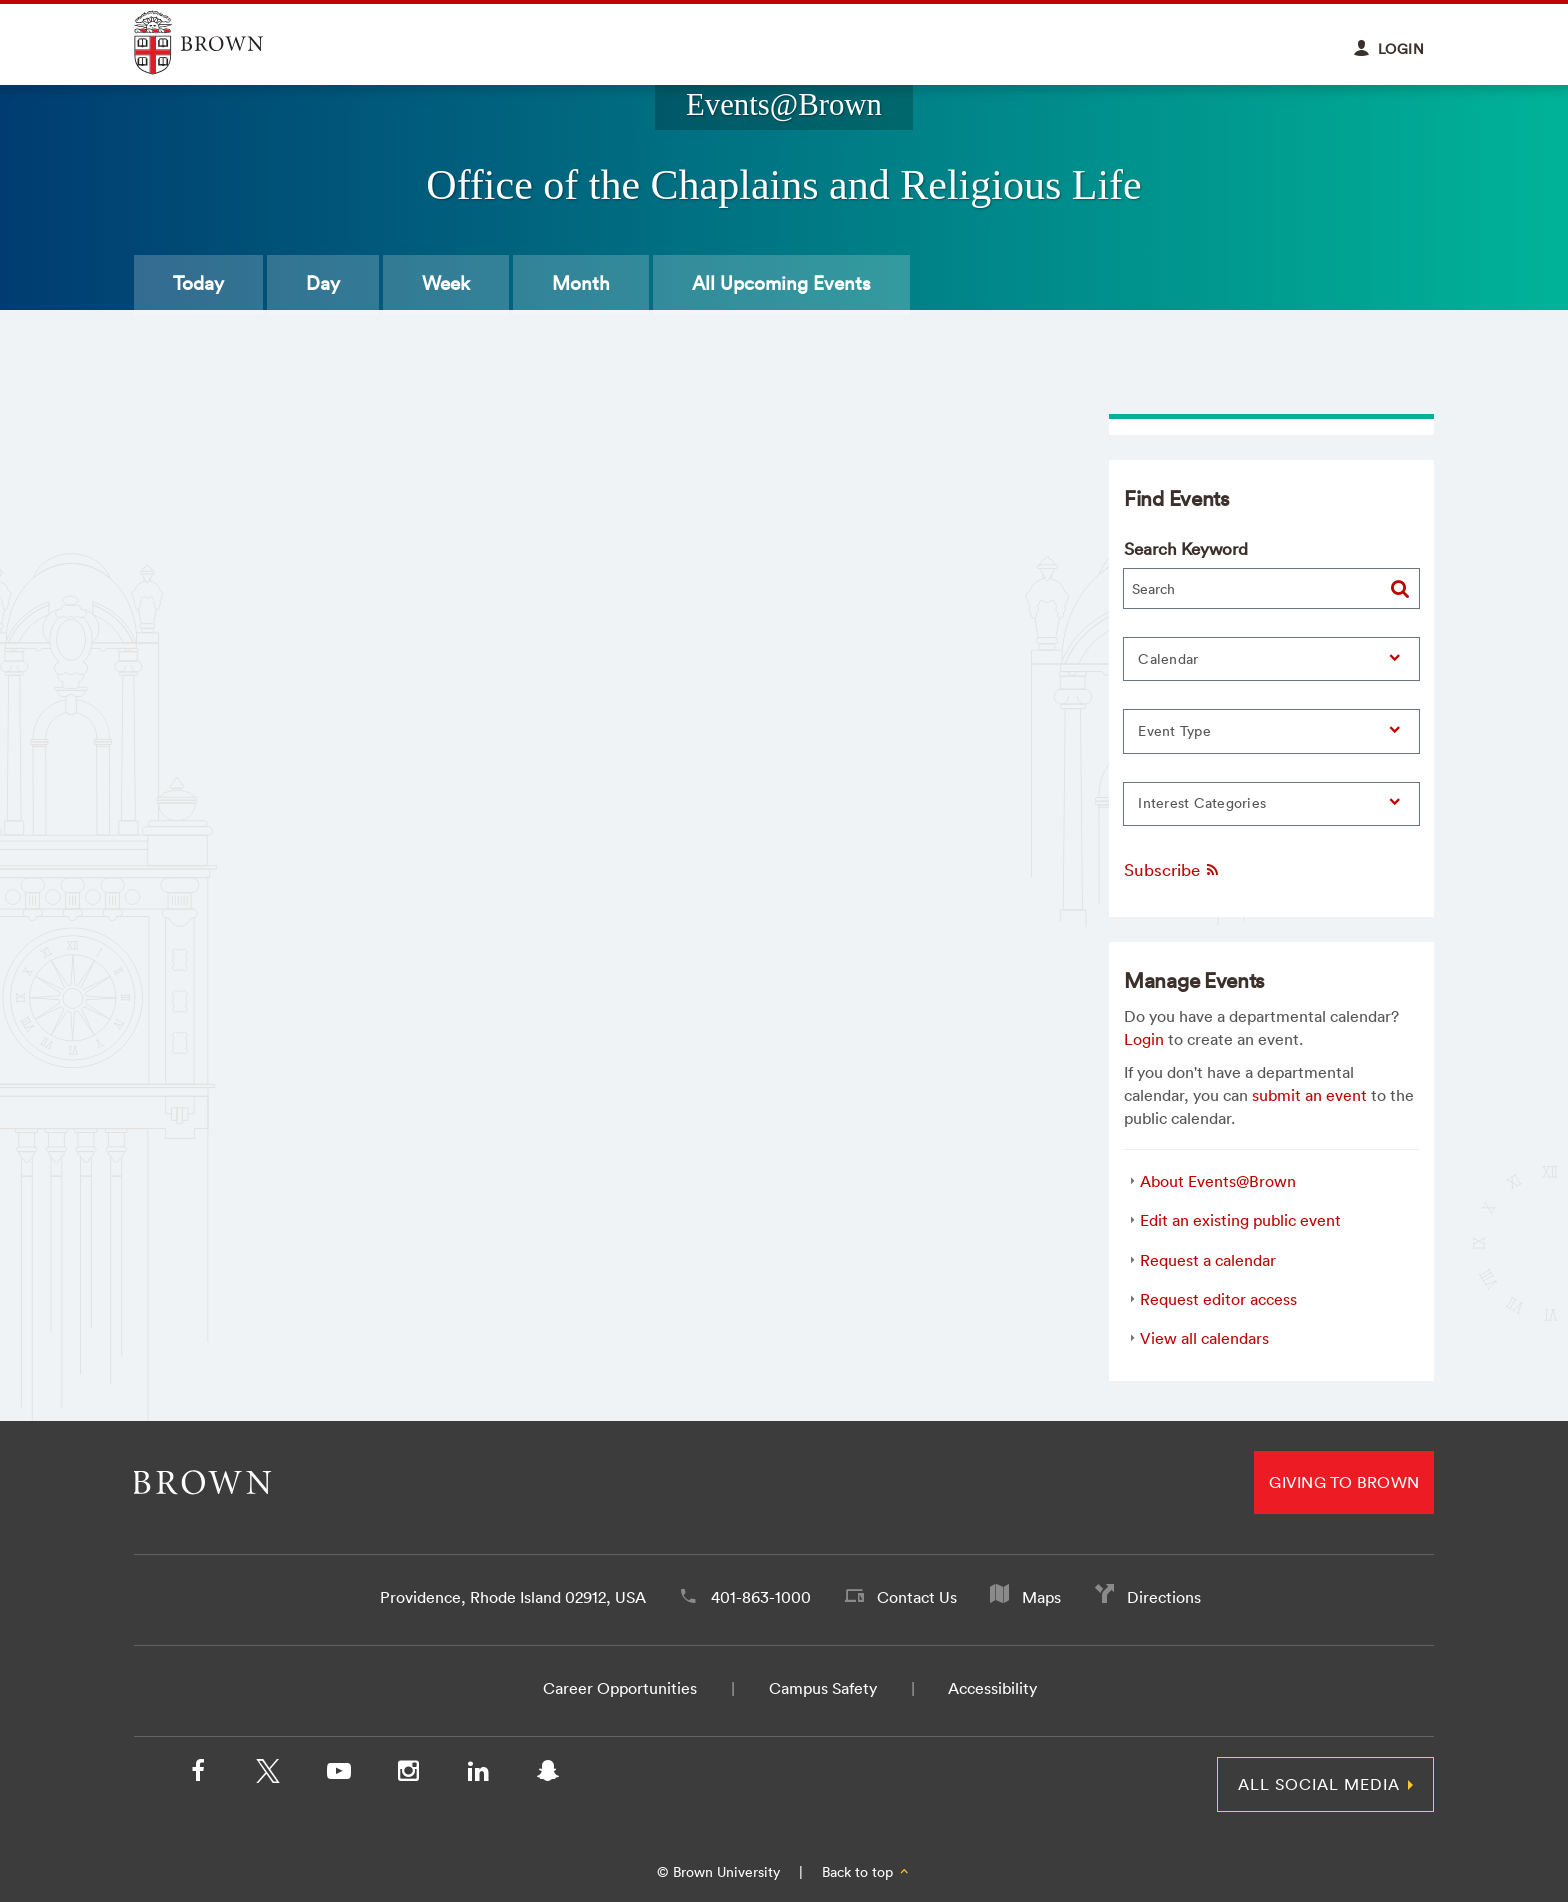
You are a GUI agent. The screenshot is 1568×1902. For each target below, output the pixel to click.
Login (1144, 1039)
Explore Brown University (221, 42)
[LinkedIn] (478, 1775)
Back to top (866, 1872)
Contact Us (917, 1597)
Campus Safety (823, 1688)
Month (581, 283)
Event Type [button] (1174, 731)
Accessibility (992, 1688)
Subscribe (1172, 869)
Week (446, 283)
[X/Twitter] (268, 1775)
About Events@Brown (1218, 1181)
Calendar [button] (1168, 659)
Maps (1041, 1597)
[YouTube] (338, 1775)
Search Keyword (1186, 548)
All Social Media (1319, 1784)
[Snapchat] (548, 1775)
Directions (1164, 1597)
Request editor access (1218, 1299)
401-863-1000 (761, 1597)
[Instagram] (408, 1775)
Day (323, 283)
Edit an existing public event (1240, 1220)
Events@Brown (784, 105)
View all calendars (1204, 1338)
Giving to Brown (1344, 1482)
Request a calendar (1208, 1260)
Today (198, 283)
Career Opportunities (620, 1688)
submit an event (1309, 1095)
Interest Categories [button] (1202, 803)
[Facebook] (198, 1775)
